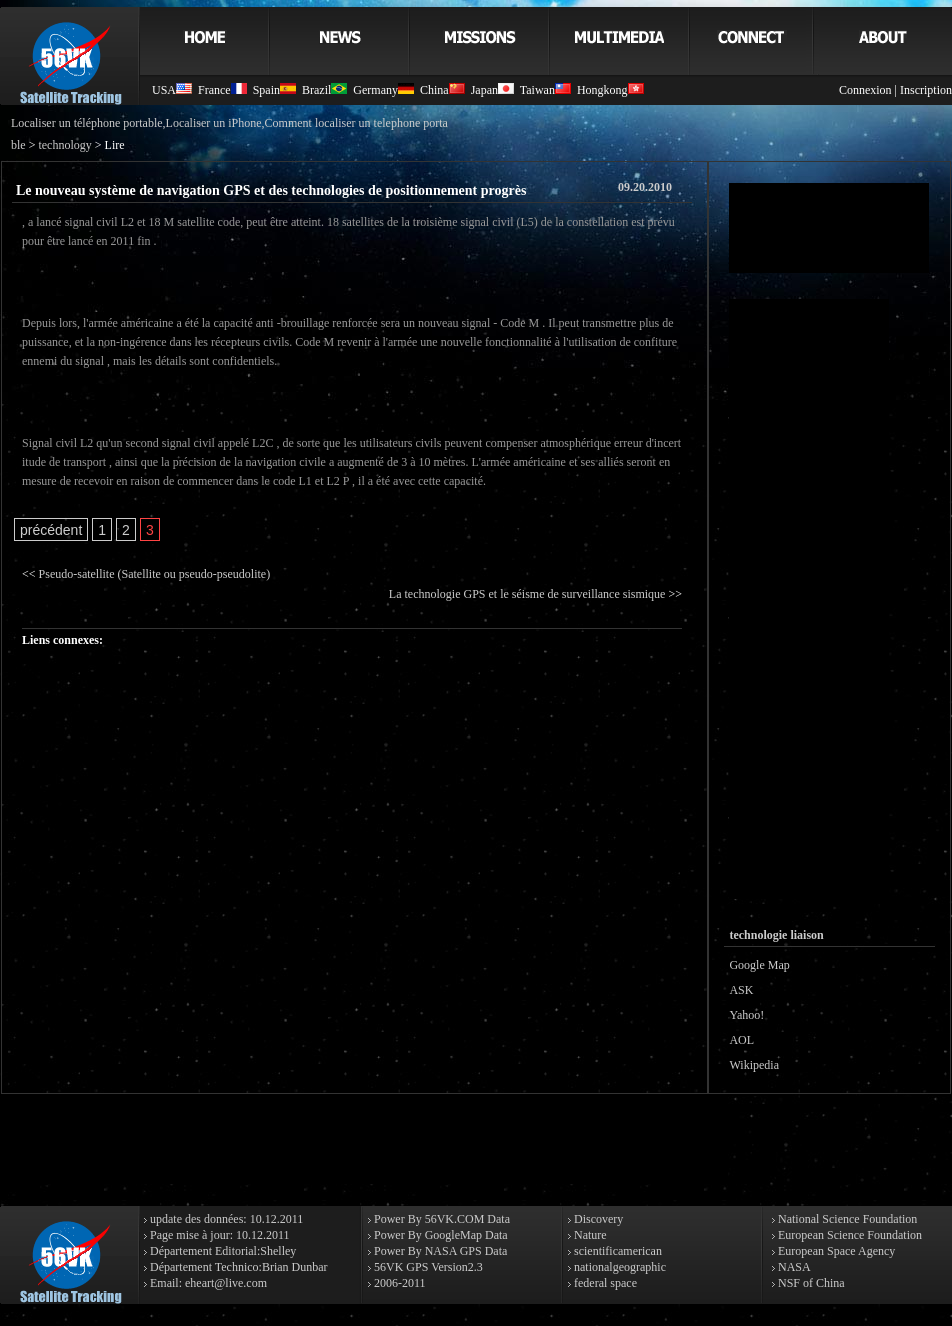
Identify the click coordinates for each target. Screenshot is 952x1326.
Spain (274, 90)
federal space (604, 1283)
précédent (51, 530)
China (442, 90)
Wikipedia (754, 1065)
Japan (492, 90)
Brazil (324, 90)
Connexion (865, 90)
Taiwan (545, 90)
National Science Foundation (846, 1219)
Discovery (597, 1219)
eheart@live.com (226, 1283)
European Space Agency (835, 1251)
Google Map (759, 965)
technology (64, 145)
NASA (793, 1267)
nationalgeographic (618, 1267)
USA (172, 90)
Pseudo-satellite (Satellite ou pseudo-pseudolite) (155, 574)
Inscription (926, 90)
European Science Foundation (848, 1235)
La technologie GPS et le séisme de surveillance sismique (527, 594)
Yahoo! (746, 1015)
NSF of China (810, 1283)
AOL (741, 1040)
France (222, 90)
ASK (741, 990)
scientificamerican (616, 1251)
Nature (589, 1235)
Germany (383, 90)
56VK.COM (455, 1219)
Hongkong (610, 90)
